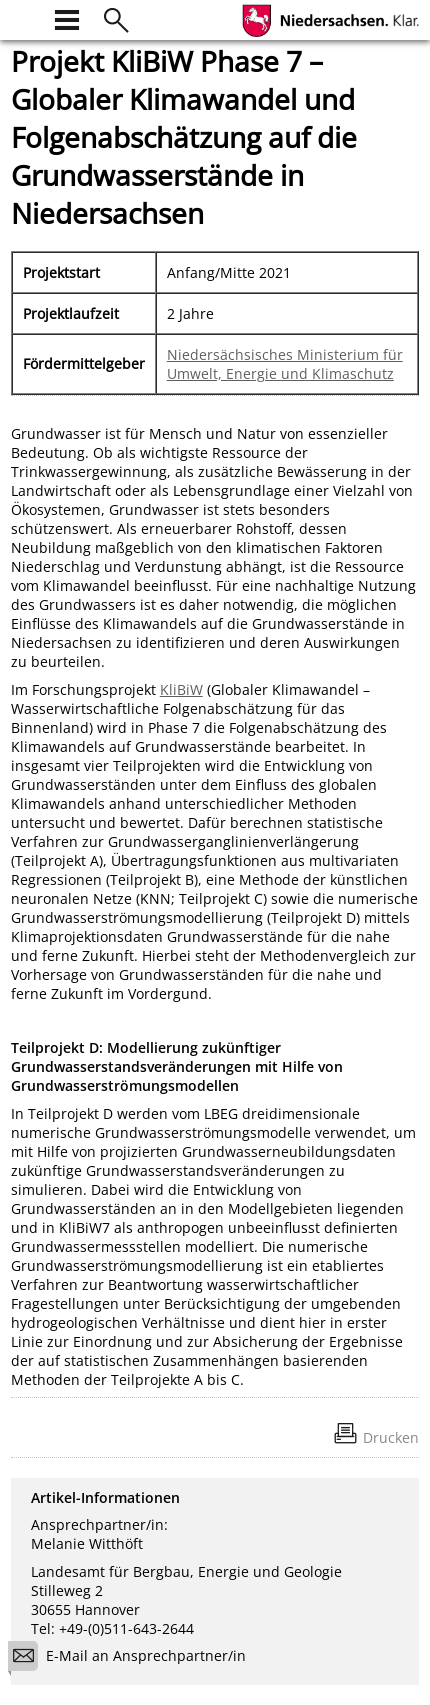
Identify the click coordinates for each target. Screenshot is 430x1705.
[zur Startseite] (23, 17)
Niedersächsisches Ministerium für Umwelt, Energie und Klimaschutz (285, 364)
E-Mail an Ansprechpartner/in (133, 1658)
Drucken (391, 1437)
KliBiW (181, 689)
